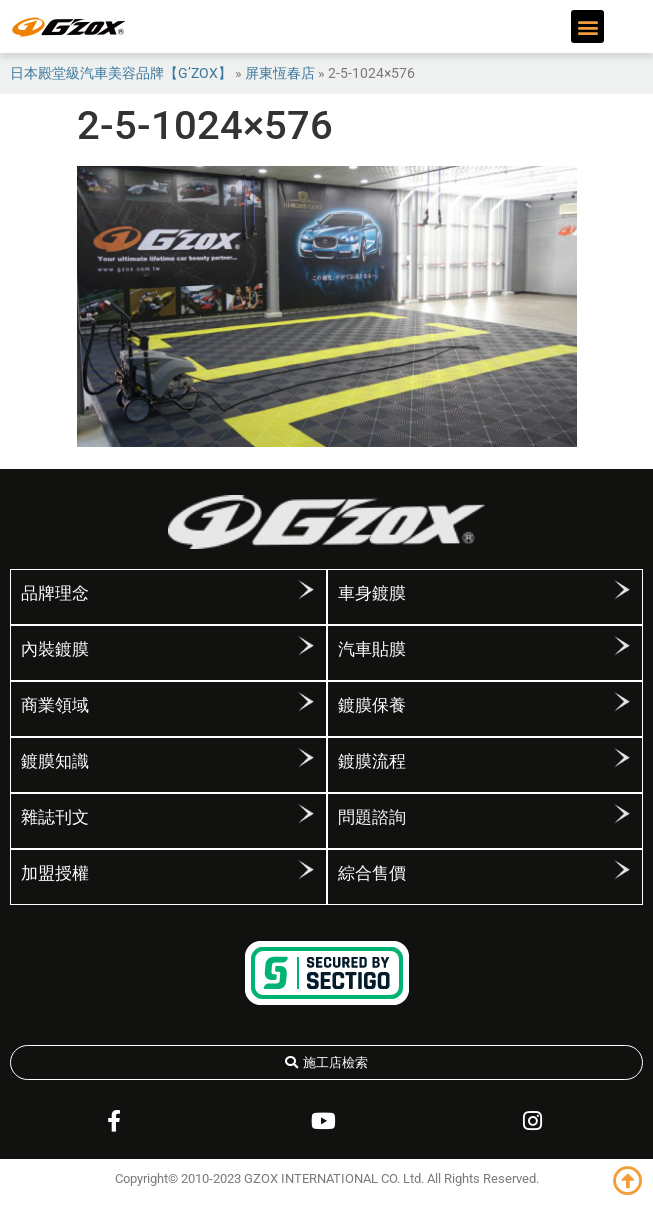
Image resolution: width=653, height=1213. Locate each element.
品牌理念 (55, 593)
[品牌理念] (306, 590)
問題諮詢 (372, 817)
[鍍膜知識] (306, 758)
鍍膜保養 (372, 705)
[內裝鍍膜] (306, 646)
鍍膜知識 (55, 761)
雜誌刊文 (55, 817)
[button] (587, 26)
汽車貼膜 (372, 649)
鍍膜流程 (372, 761)
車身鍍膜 (372, 593)
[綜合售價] (622, 870)
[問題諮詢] (622, 814)
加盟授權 (55, 873)
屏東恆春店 (280, 73)
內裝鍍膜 (55, 649)
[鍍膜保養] (622, 702)
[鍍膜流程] (622, 758)
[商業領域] (306, 702)
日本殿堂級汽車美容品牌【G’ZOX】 (121, 73)
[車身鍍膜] (622, 590)
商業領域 (55, 705)
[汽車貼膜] (622, 646)
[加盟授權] (306, 870)
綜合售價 (372, 873)
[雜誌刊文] (306, 814)
